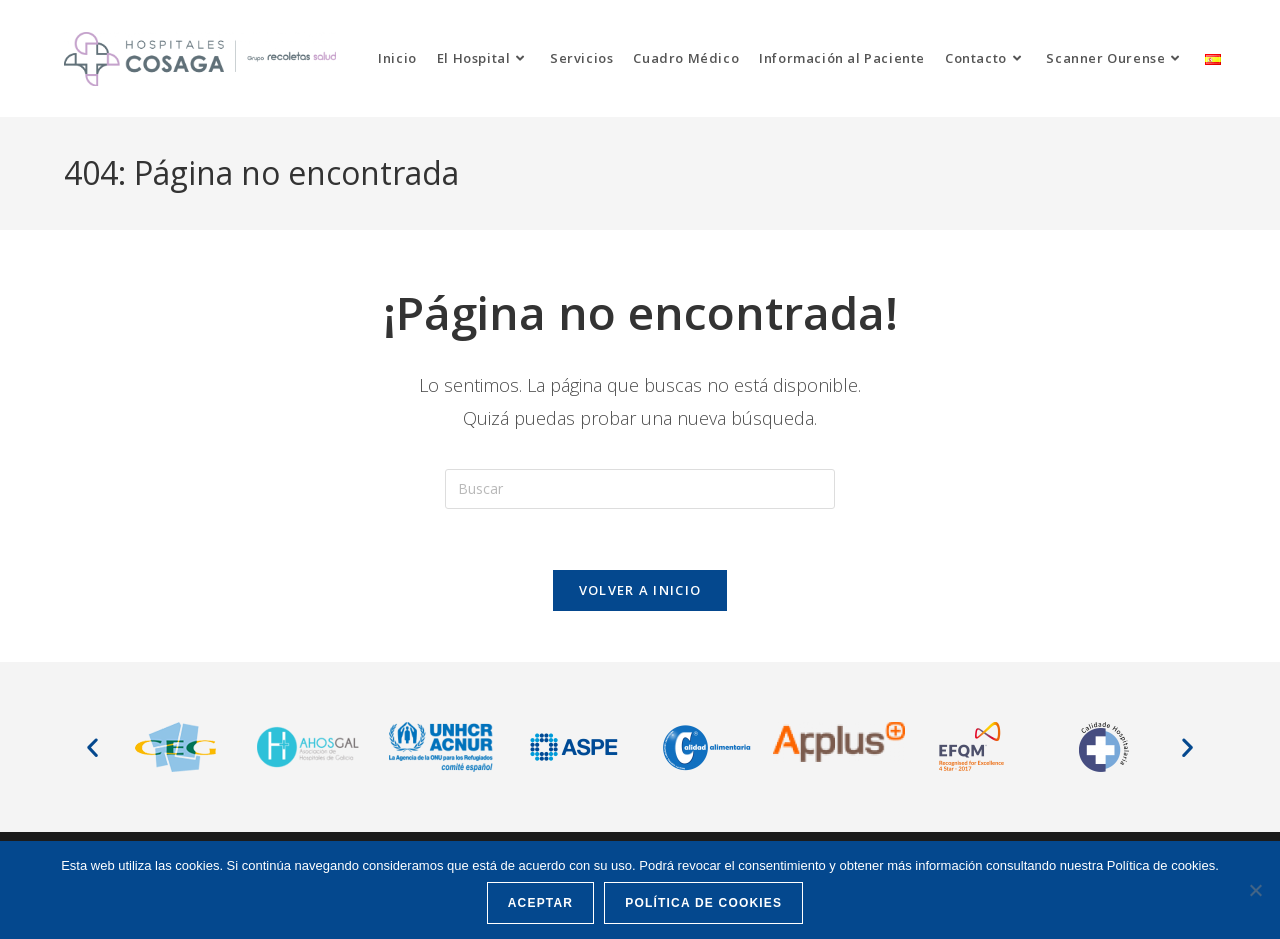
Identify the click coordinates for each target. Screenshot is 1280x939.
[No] (1255, 890)
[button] (92, 746)
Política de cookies (703, 903)
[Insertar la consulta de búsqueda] (640, 489)
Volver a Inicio (640, 590)
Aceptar (541, 903)
